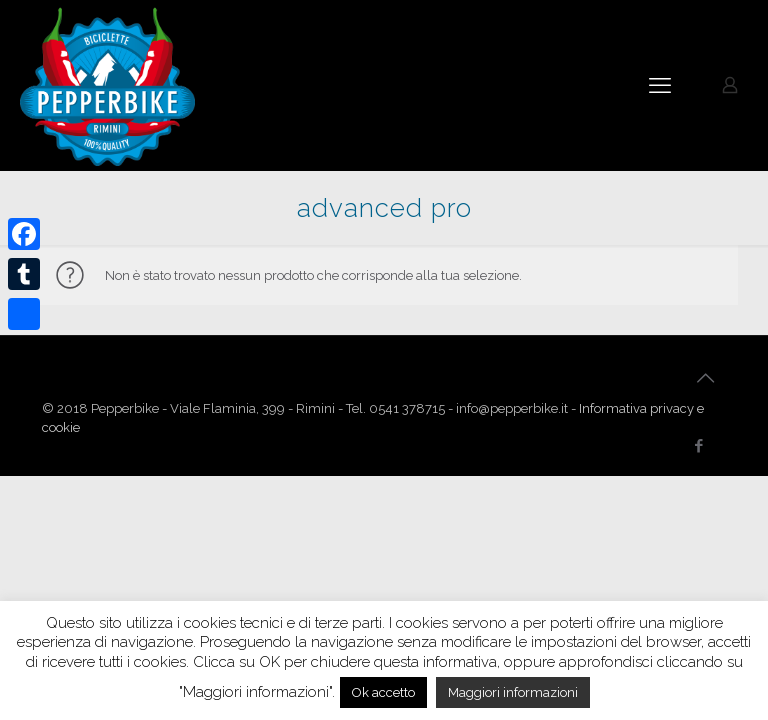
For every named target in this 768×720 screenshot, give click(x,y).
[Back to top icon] (705, 378)
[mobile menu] (660, 85)
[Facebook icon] (698, 446)
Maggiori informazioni (513, 692)
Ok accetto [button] (383, 692)
